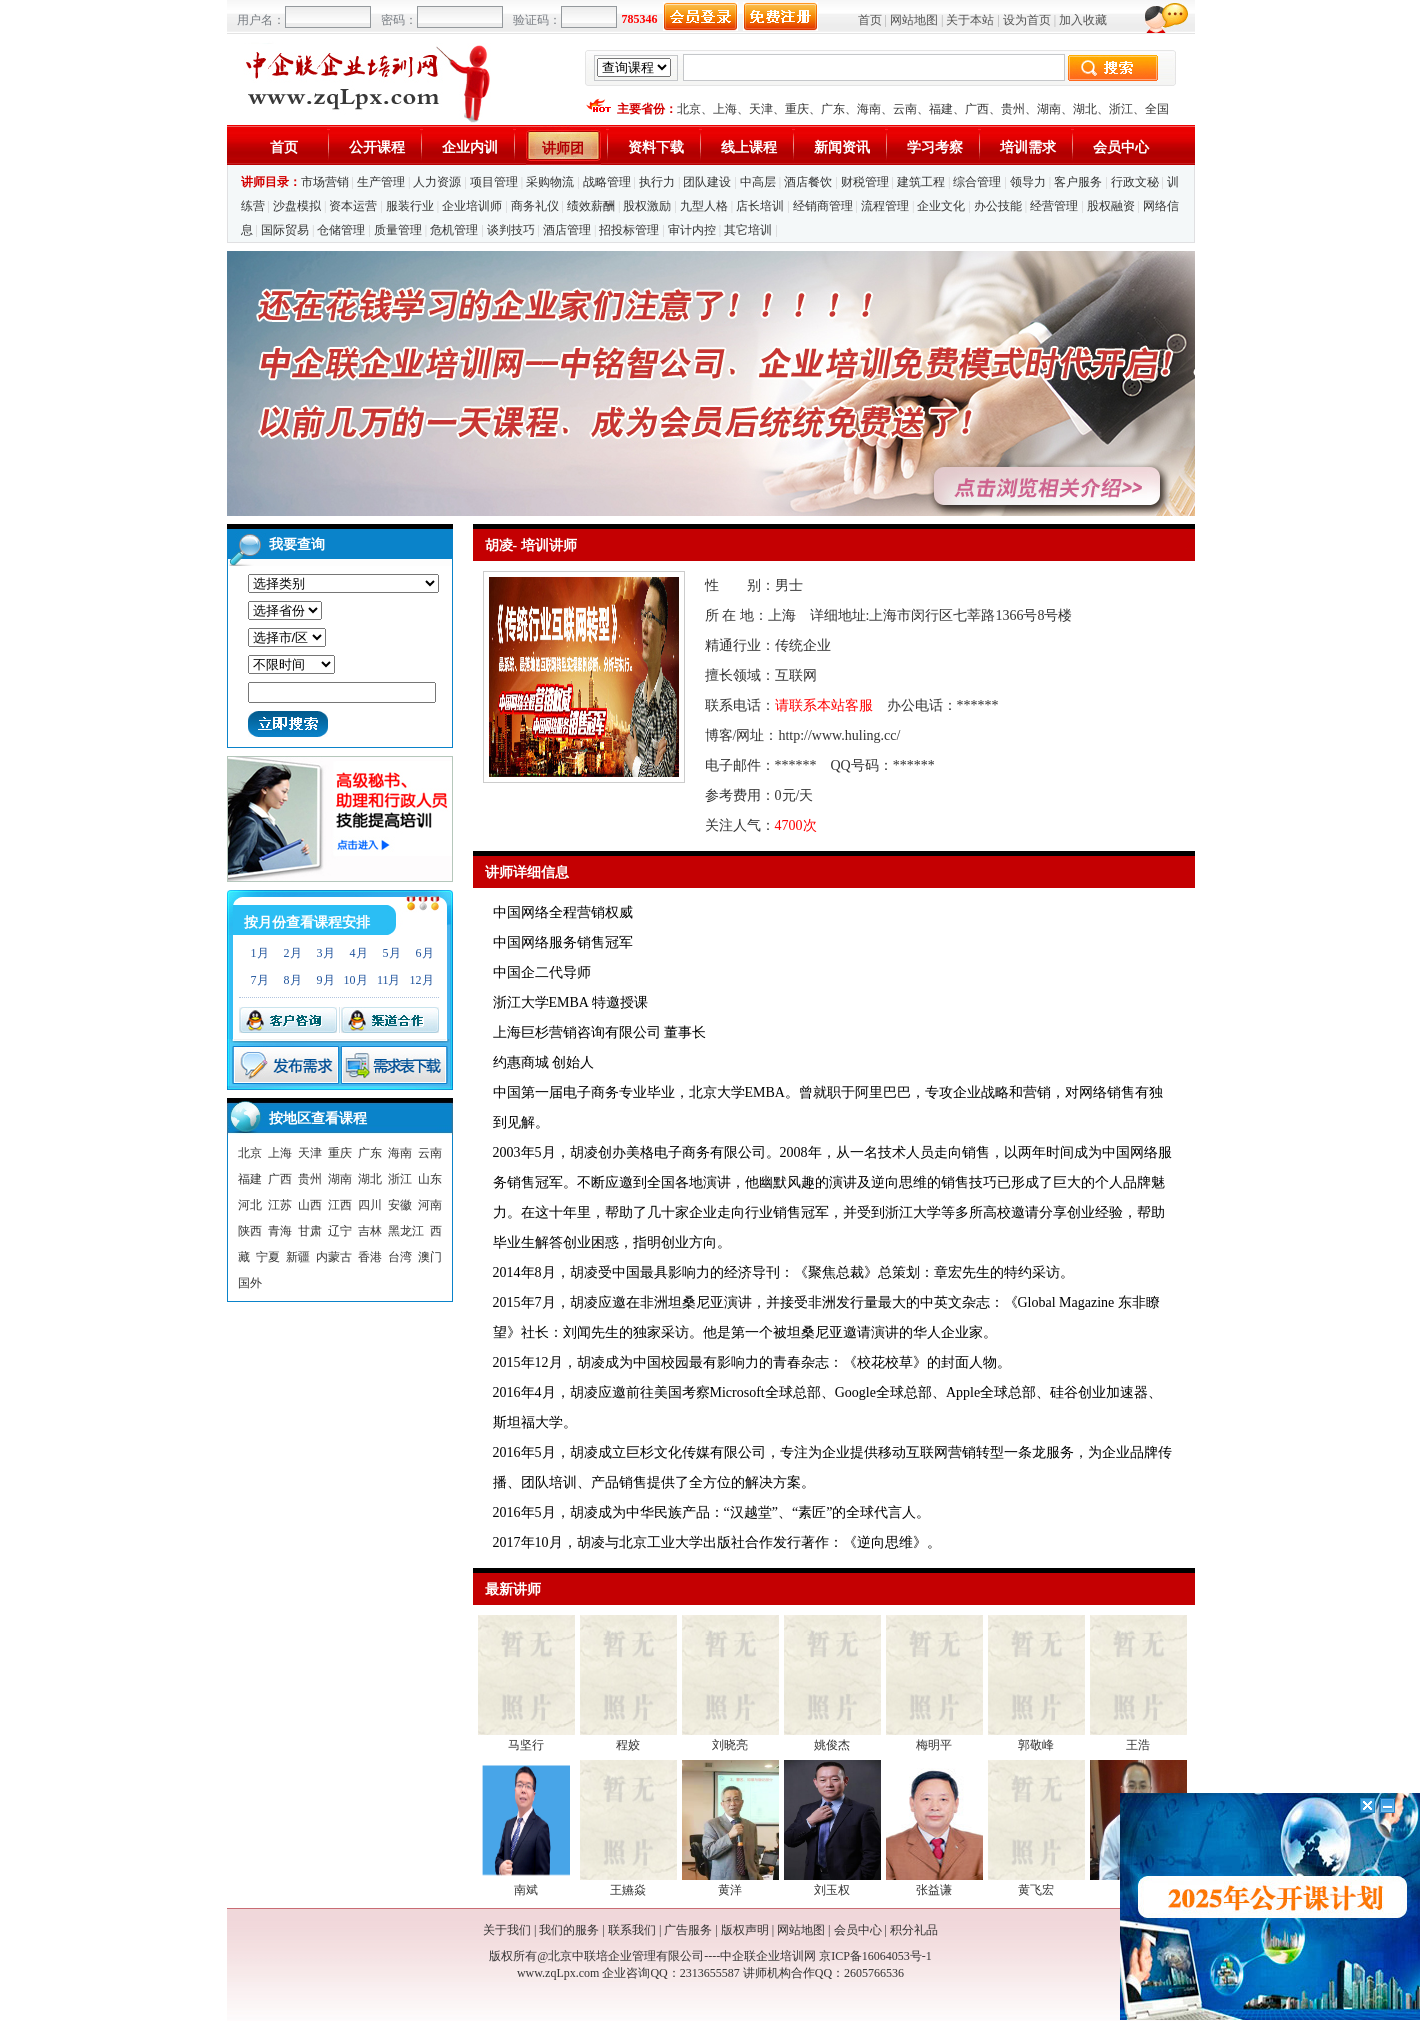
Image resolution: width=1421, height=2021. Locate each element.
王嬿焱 (628, 1890)
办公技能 (998, 206)
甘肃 (310, 1231)
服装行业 (410, 206)
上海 (725, 109)
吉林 (370, 1231)
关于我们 (507, 1930)
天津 (761, 109)
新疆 (298, 1257)
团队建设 (707, 182)
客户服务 (1078, 182)
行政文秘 (1135, 182)
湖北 (1085, 109)
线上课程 (749, 147)
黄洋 (730, 1890)
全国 (1157, 109)
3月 (326, 953)
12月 (422, 980)
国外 (250, 1283)
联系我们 (632, 1930)
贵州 (1013, 109)
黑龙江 (406, 1231)
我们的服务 (569, 1930)
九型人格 (704, 206)
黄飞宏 (1036, 1890)
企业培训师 (472, 206)
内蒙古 (334, 1257)
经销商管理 (823, 206)
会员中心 (1121, 147)
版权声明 (745, 1930)
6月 (425, 953)
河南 (430, 1205)
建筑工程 (921, 182)
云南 (905, 109)
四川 (370, 1205)
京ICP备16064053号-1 (875, 1956)
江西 (340, 1205)
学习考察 (935, 147)
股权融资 (1111, 206)
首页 (870, 20)
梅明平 (934, 1745)
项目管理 (494, 182)
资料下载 (656, 147)
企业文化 (941, 206)
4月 (359, 953)
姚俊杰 (832, 1745)
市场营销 (325, 182)
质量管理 (398, 230)
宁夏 (268, 1257)
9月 (326, 980)
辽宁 (340, 1231)
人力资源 (437, 182)
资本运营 (353, 206)
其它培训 (748, 230)
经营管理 (1054, 206)
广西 (977, 109)
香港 (370, 1257)
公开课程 (377, 147)
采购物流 (550, 182)
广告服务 (688, 1930)
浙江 (1121, 109)
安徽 (400, 1205)
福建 (941, 109)
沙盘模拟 (297, 206)
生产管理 (381, 182)
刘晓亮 (730, 1745)
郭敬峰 (1036, 1745)
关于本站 (970, 20)
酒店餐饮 (808, 182)
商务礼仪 (535, 206)
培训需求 (1028, 147)
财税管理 (865, 182)
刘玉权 (832, 1890)
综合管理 (977, 182)
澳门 (430, 1257)
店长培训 (760, 206)
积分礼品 (914, 1930)
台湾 (400, 1257)
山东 (430, 1179)
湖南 (1049, 109)
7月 (260, 980)
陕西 (250, 1231)
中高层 (758, 182)
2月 (293, 953)
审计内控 (692, 230)
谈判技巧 (511, 230)
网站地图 (914, 20)
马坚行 (526, 1745)
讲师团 (563, 148)
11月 (389, 980)
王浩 (1138, 1745)
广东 (833, 109)
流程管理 (885, 206)
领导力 (1028, 182)
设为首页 (1027, 20)
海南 (869, 109)
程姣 (628, 1745)
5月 (392, 953)
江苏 (280, 1205)
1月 (260, 953)
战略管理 (607, 182)
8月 (293, 980)
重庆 (797, 109)
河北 (250, 1205)
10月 (356, 980)
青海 (280, 1231)
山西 (310, 1205)
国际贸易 (285, 230)
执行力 (657, 182)
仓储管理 (341, 230)
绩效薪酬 (591, 206)
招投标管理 (629, 230)
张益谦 (934, 1890)
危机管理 (454, 230)
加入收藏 (1083, 20)
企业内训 (470, 147)
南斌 (526, 1890)
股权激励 (647, 206)
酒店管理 (567, 230)
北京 (689, 109)
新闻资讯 (842, 147)
